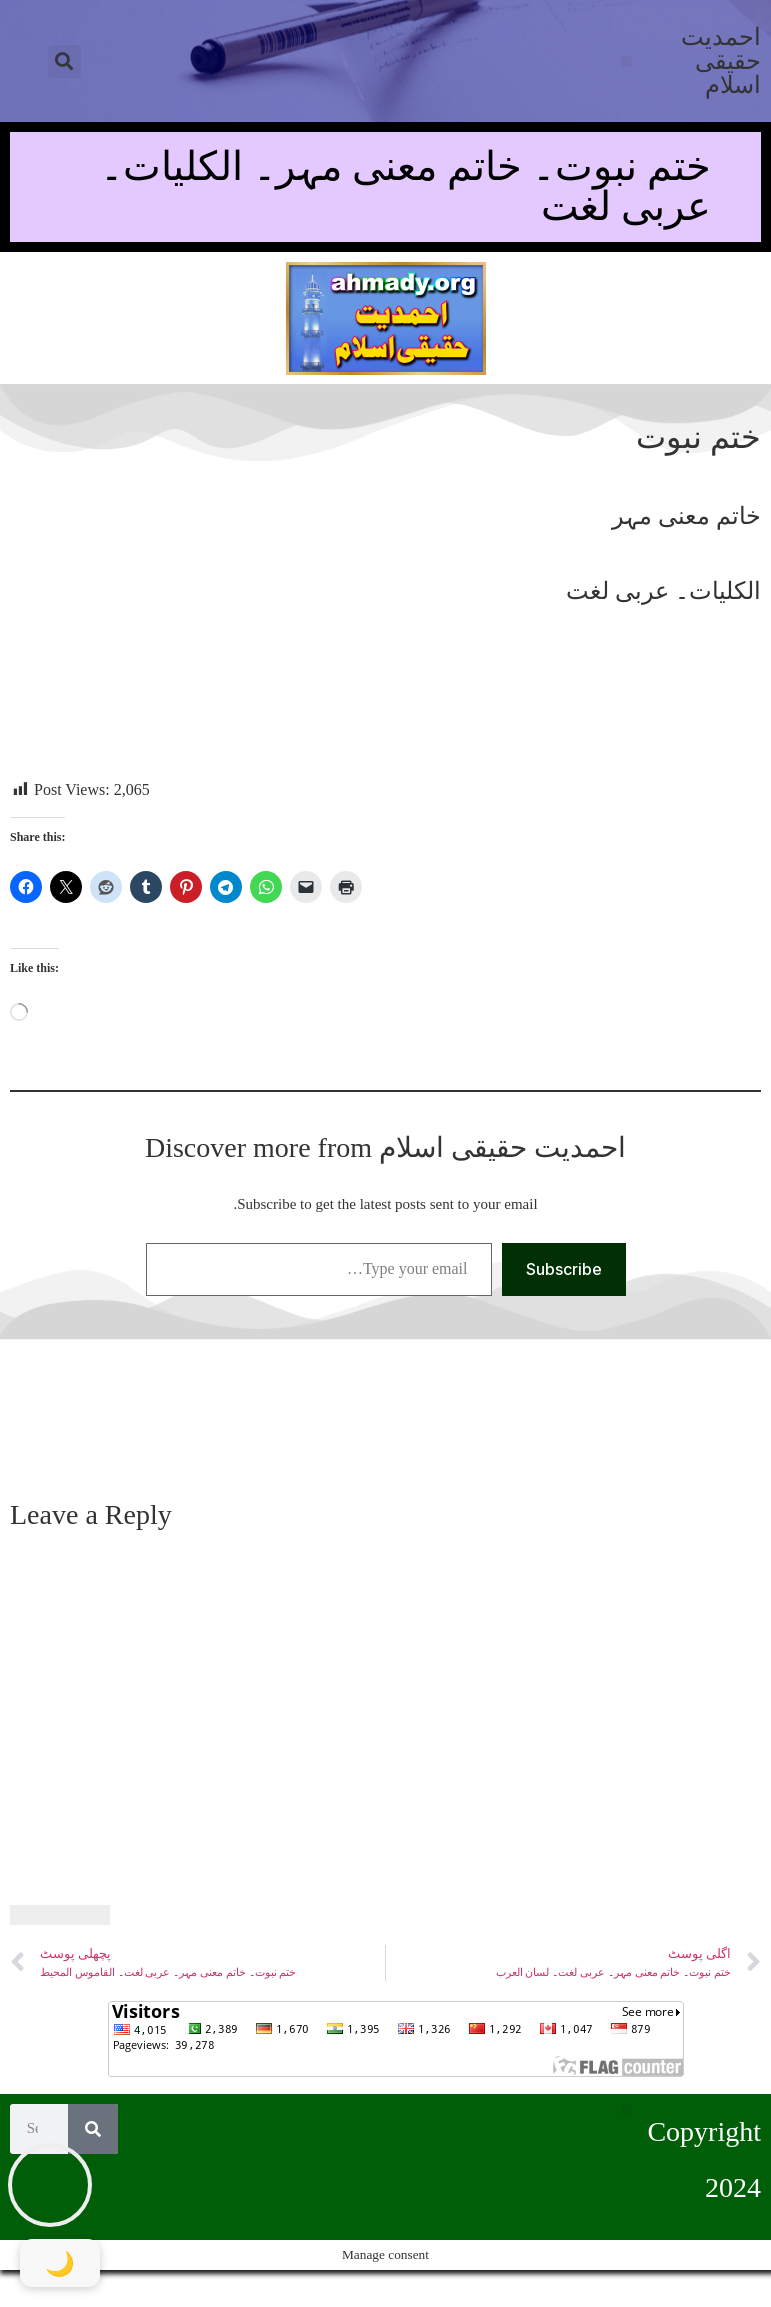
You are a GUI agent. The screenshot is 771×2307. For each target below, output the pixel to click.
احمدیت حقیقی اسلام (721, 61)
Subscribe (564, 1269)
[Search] (93, 2129)
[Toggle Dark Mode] (60, 2263)
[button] (64, 61)
